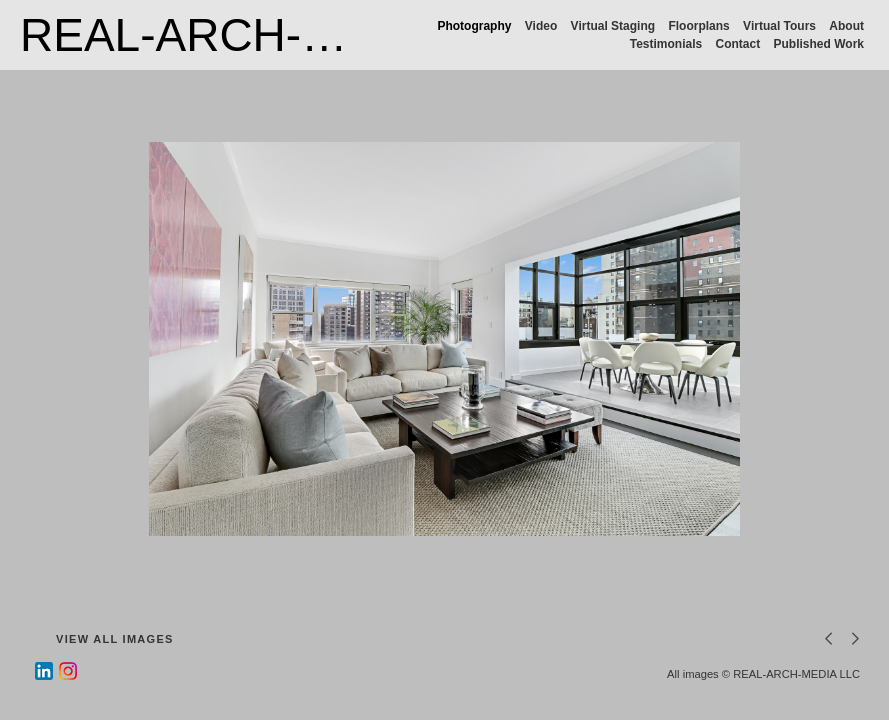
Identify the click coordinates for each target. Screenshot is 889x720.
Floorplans (698, 26)
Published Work (819, 44)
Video (541, 26)
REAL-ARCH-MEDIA (233, 35)
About (846, 26)
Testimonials (666, 44)
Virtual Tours (779, 26)
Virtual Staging (613, 26)
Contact (738, 44)
